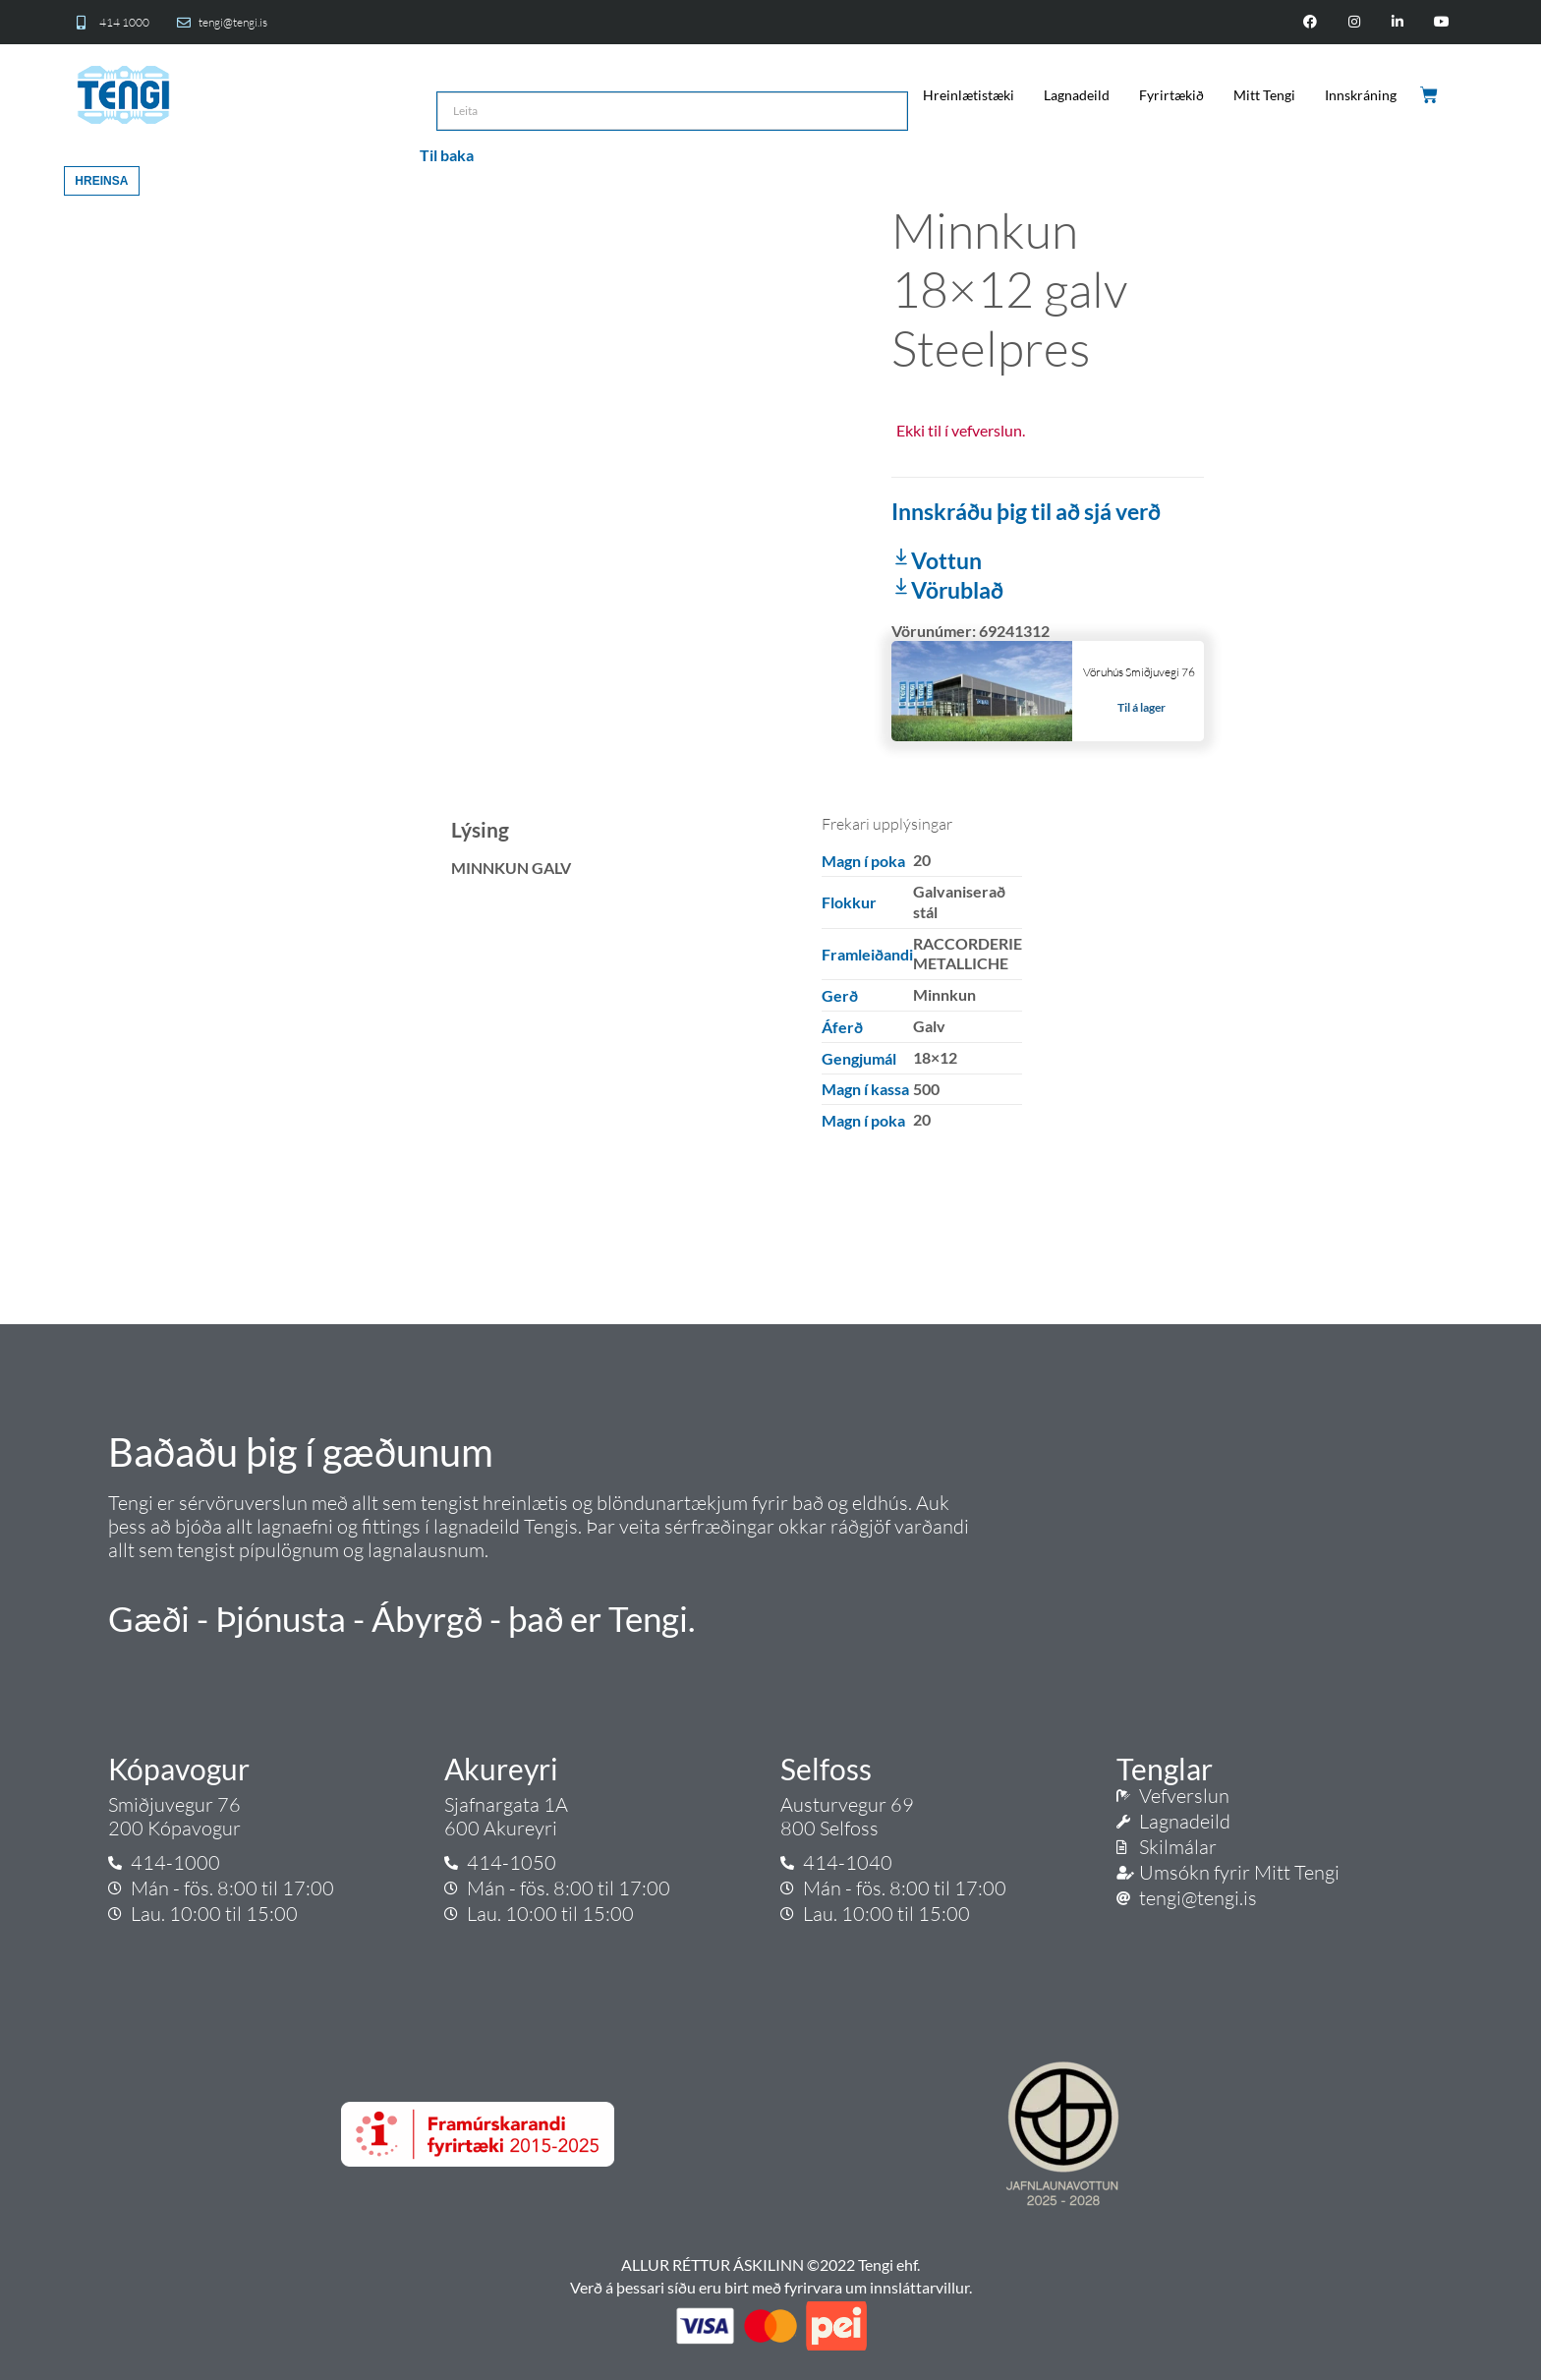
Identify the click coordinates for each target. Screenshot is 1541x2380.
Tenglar (1164, 1768)
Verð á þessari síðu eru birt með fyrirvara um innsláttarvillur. (771, 2287)
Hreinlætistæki (968, 95)
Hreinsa (101, 181)
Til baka (447, 154)
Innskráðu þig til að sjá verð (1026, 511)
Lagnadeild (1077, 95)
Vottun (936, 560)
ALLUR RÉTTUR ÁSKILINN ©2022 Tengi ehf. (770, 2264)
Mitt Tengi (1264, 95)
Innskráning (1361, 95)
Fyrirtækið (1171, 95)
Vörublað (947, 590)
